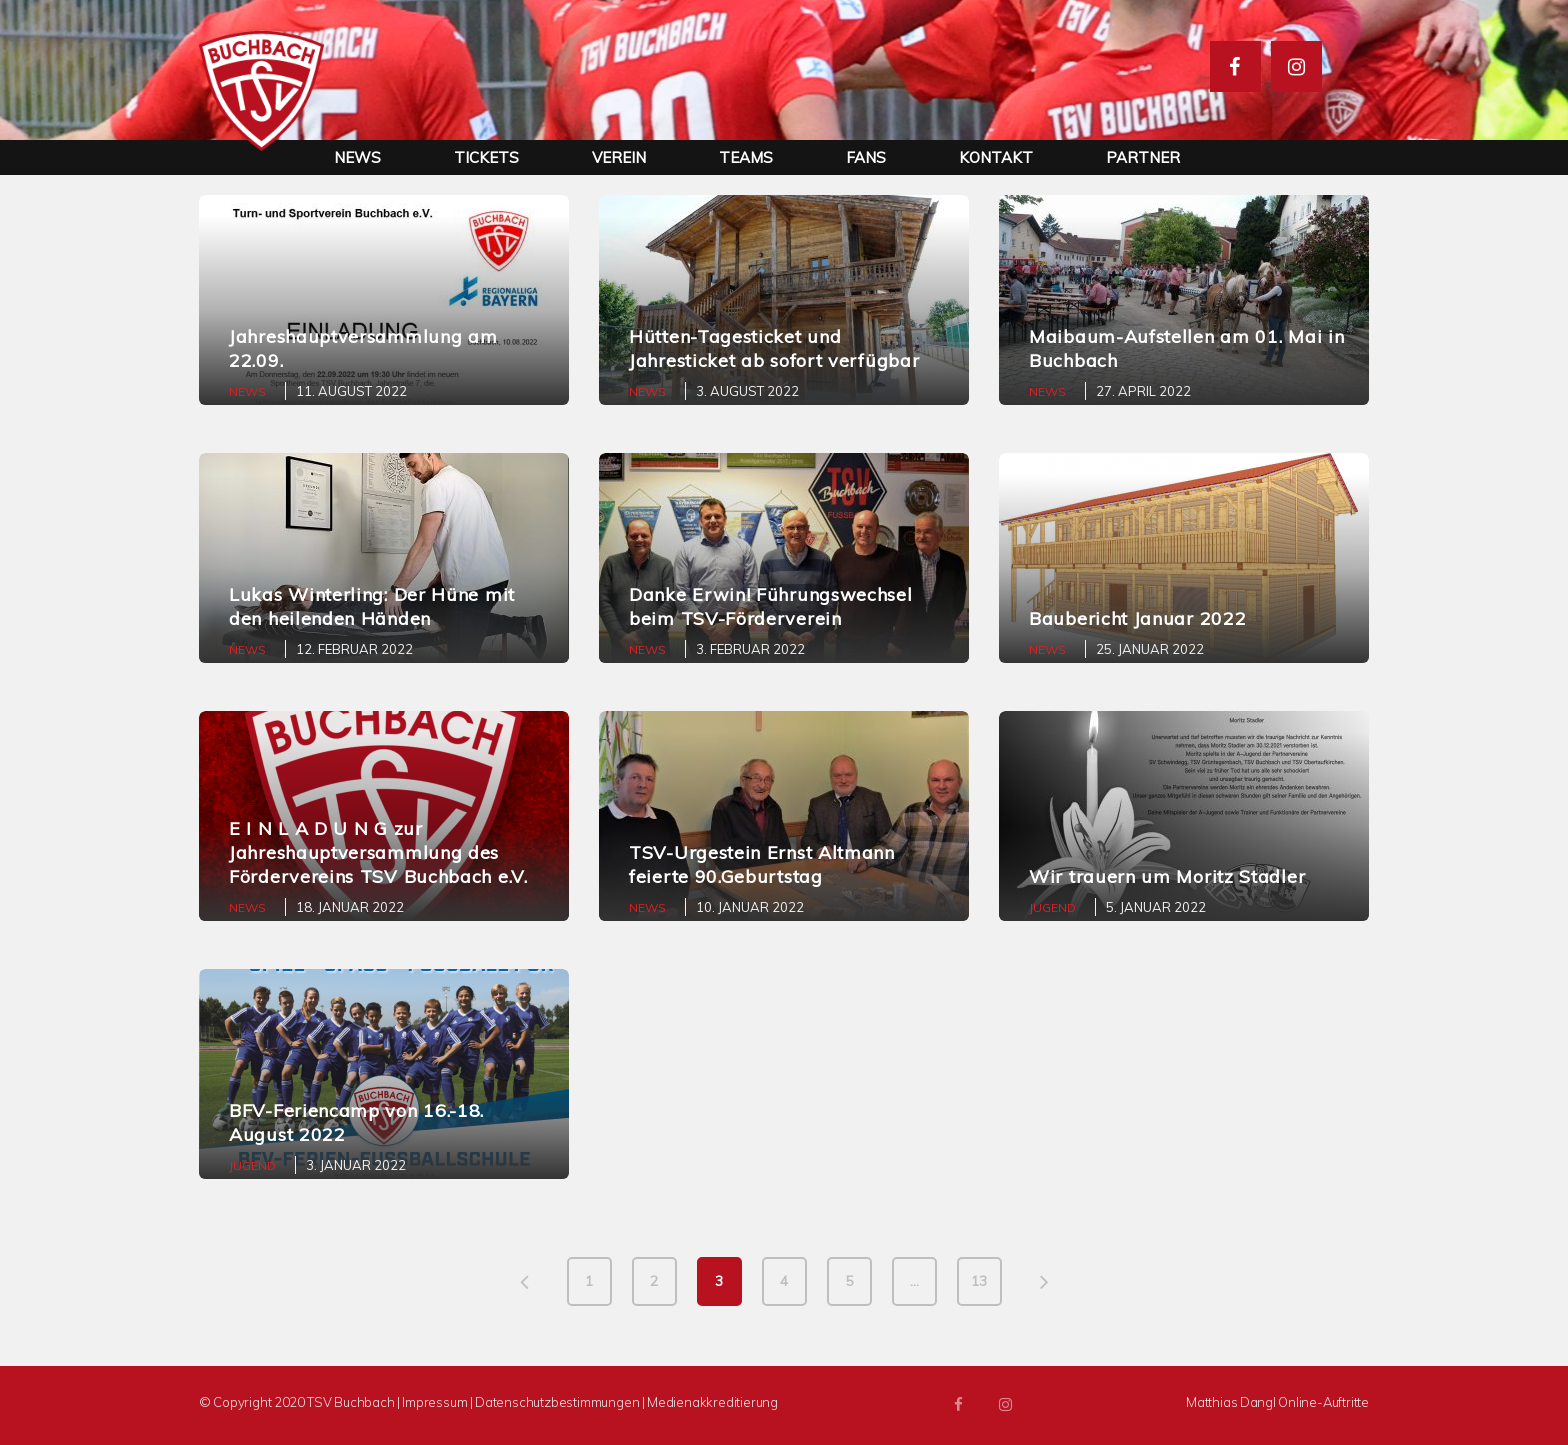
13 (979, 1281)
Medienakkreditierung (712, 1402)
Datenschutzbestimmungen (557, 1402)
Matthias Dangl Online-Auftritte (1277, 1402)
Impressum (434, 1402)
